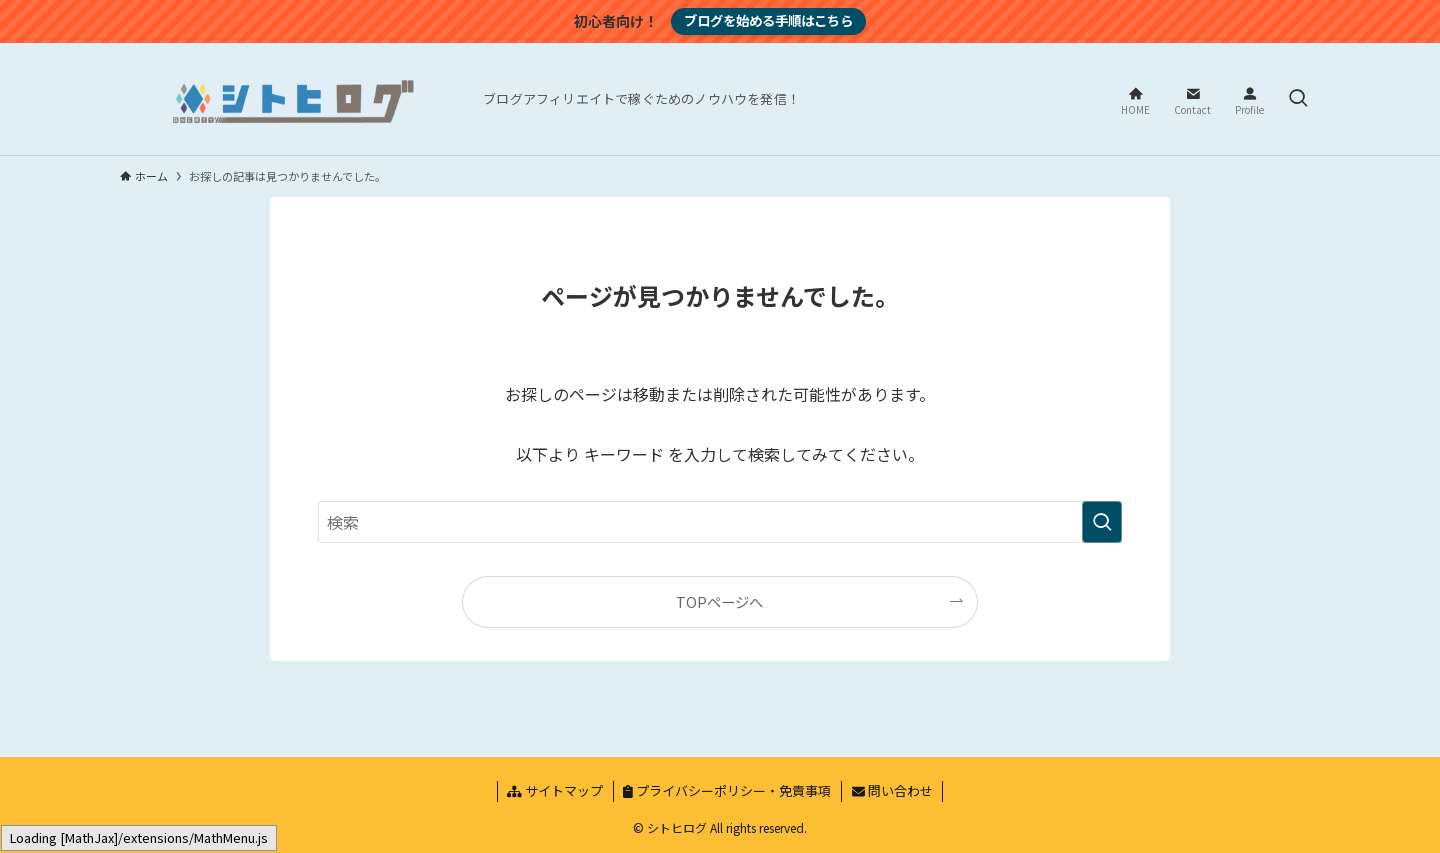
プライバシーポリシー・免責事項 (727, 790)
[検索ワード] (720, 522)
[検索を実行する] (1102, 522)
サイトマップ (555, 790)
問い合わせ (892, 790)
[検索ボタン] (1298, 99)
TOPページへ (719, 601)
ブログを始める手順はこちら (768, 20)
